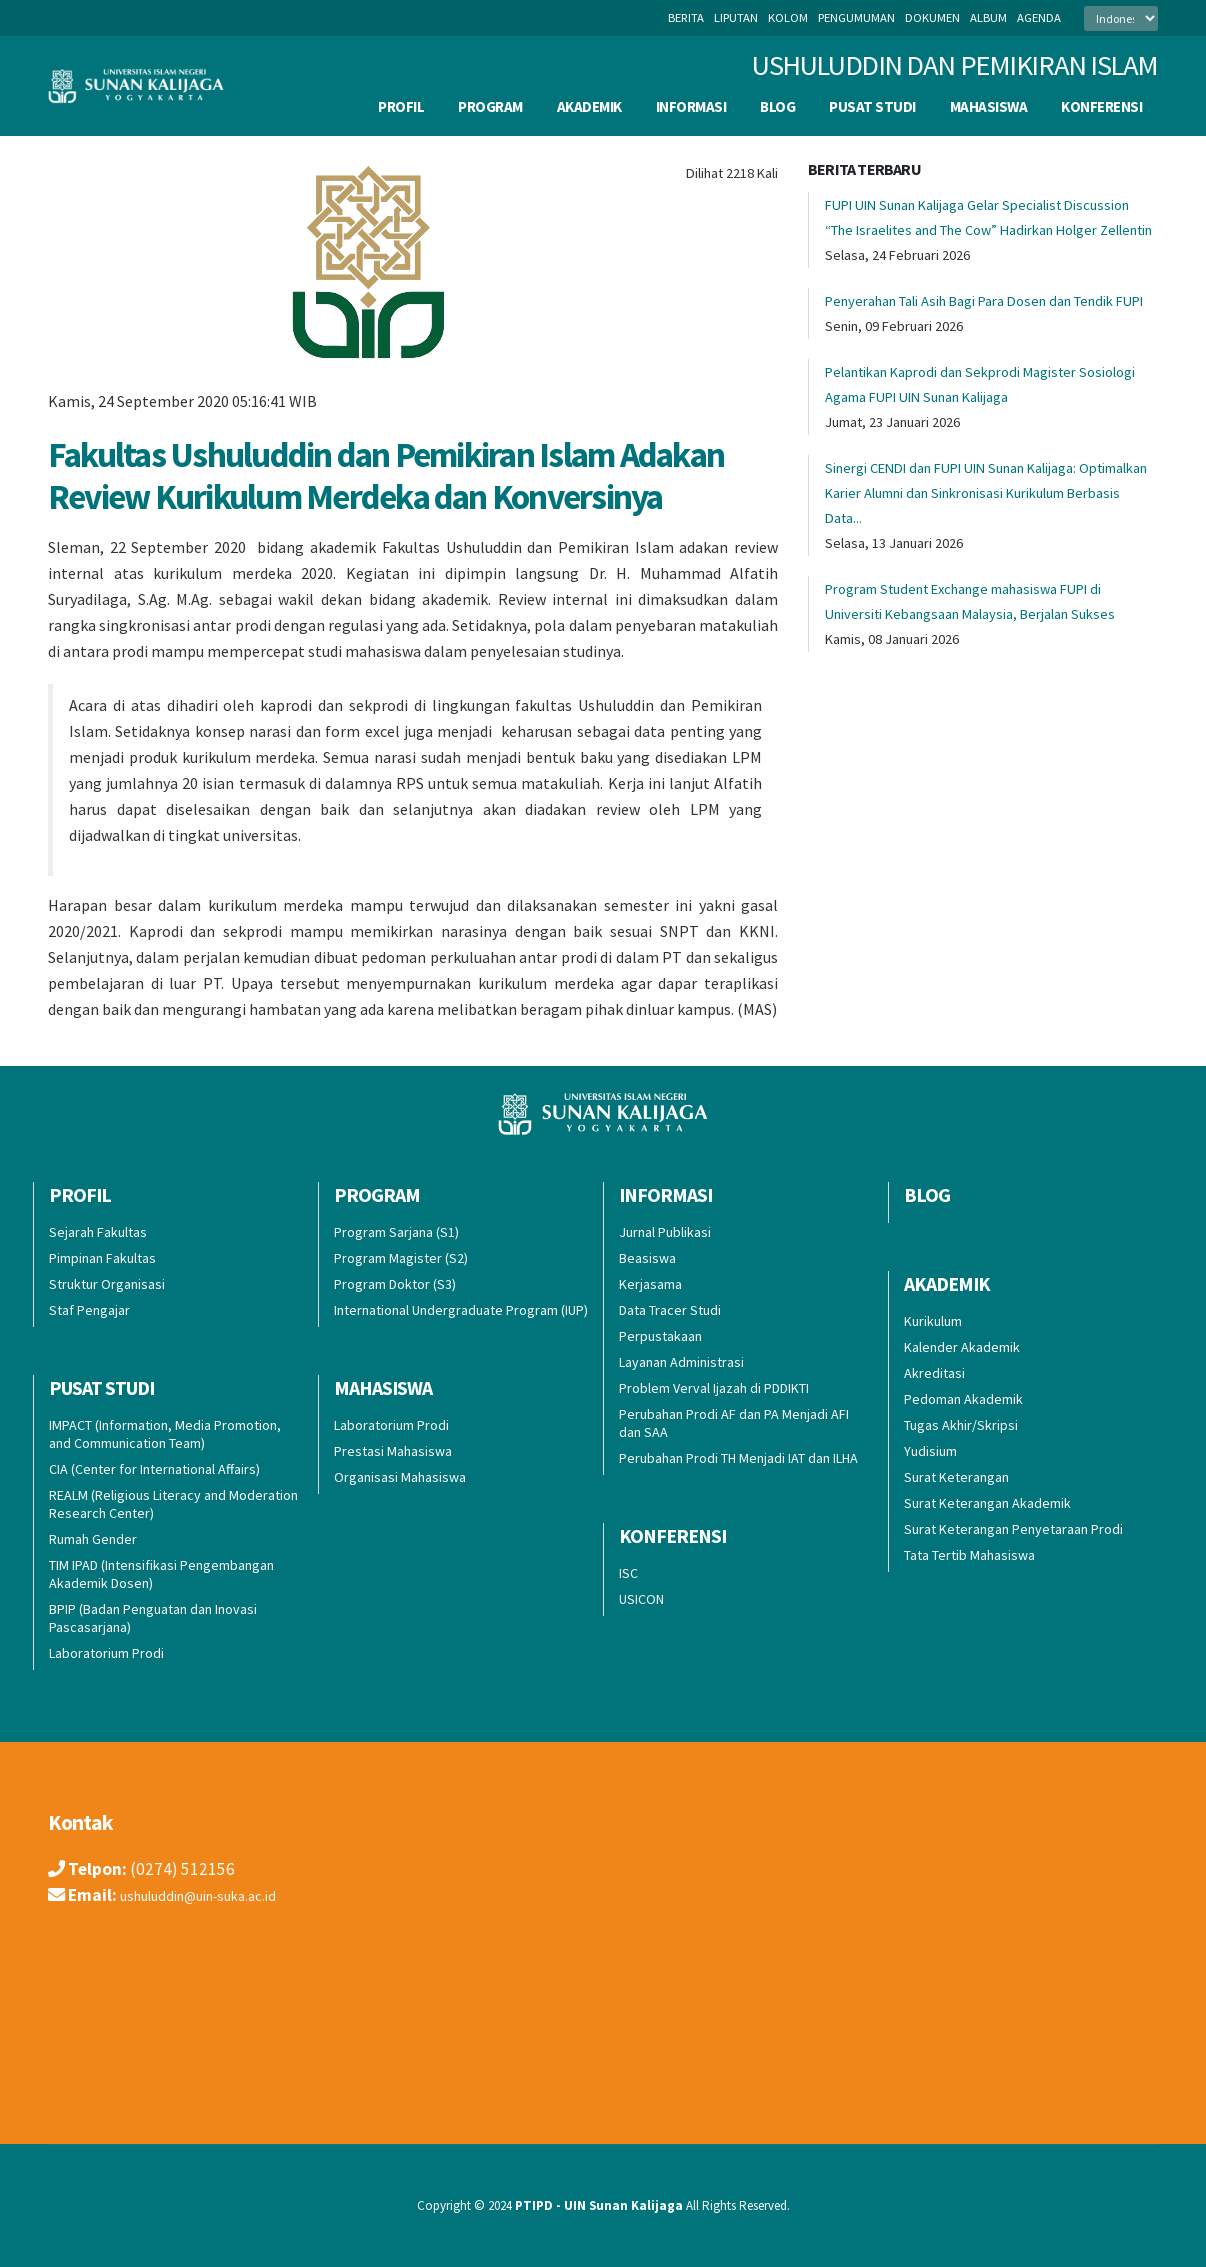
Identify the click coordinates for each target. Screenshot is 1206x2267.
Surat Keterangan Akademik (987, 1503)
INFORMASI (691, 106)
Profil (401, 106)
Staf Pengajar (89, 1310)
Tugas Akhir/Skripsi (961, 1425)
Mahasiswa (989, 106)
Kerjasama (650, 1284)
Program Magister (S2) (401, 1258)
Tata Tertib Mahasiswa (969, 1555)
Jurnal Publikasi (665, 1232)
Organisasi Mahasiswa (400, 1477)
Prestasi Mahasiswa (393, 1451)
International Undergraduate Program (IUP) (461, 1310)
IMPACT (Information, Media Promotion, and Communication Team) (165, 1434)
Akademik (589, 106)
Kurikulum (933, 1321)
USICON (641, 1599)
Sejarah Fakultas (98, 1232)
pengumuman (856, 17)
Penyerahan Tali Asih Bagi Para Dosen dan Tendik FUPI (984, 301)
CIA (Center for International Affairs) (154, 1469)
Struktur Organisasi (107, 1284)
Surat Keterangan (956, 1477)
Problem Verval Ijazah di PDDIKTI (714, 1388)
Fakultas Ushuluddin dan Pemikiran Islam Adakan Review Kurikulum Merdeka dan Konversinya (386, 475)
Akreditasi (934, 1373)
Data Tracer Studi (670, 1310)
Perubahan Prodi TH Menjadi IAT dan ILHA (738, 1458)
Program (490, 106)
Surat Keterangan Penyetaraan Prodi (1013, 1529)
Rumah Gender (93, 1539)
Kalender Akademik (962, 1347)
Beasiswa (647, 1258)
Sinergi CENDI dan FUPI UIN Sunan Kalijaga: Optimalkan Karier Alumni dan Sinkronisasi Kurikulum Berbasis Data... (986, 493)
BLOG (777, 106)
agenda (1039, 17)
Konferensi (1101, 106)
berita (686, 17)
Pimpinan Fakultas (102, 1258)
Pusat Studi (872, 106)
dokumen (932, 17)
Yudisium (930, 1451)
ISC (628, 1573)
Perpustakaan (660, 1336)
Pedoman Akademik (963, 1399)
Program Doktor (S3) (395, 1284)
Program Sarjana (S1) (396, 1232)
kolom (788, 17)
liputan (736, 17)
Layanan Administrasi (681, 1362)
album (988, 17)
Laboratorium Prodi (106, 1653)
